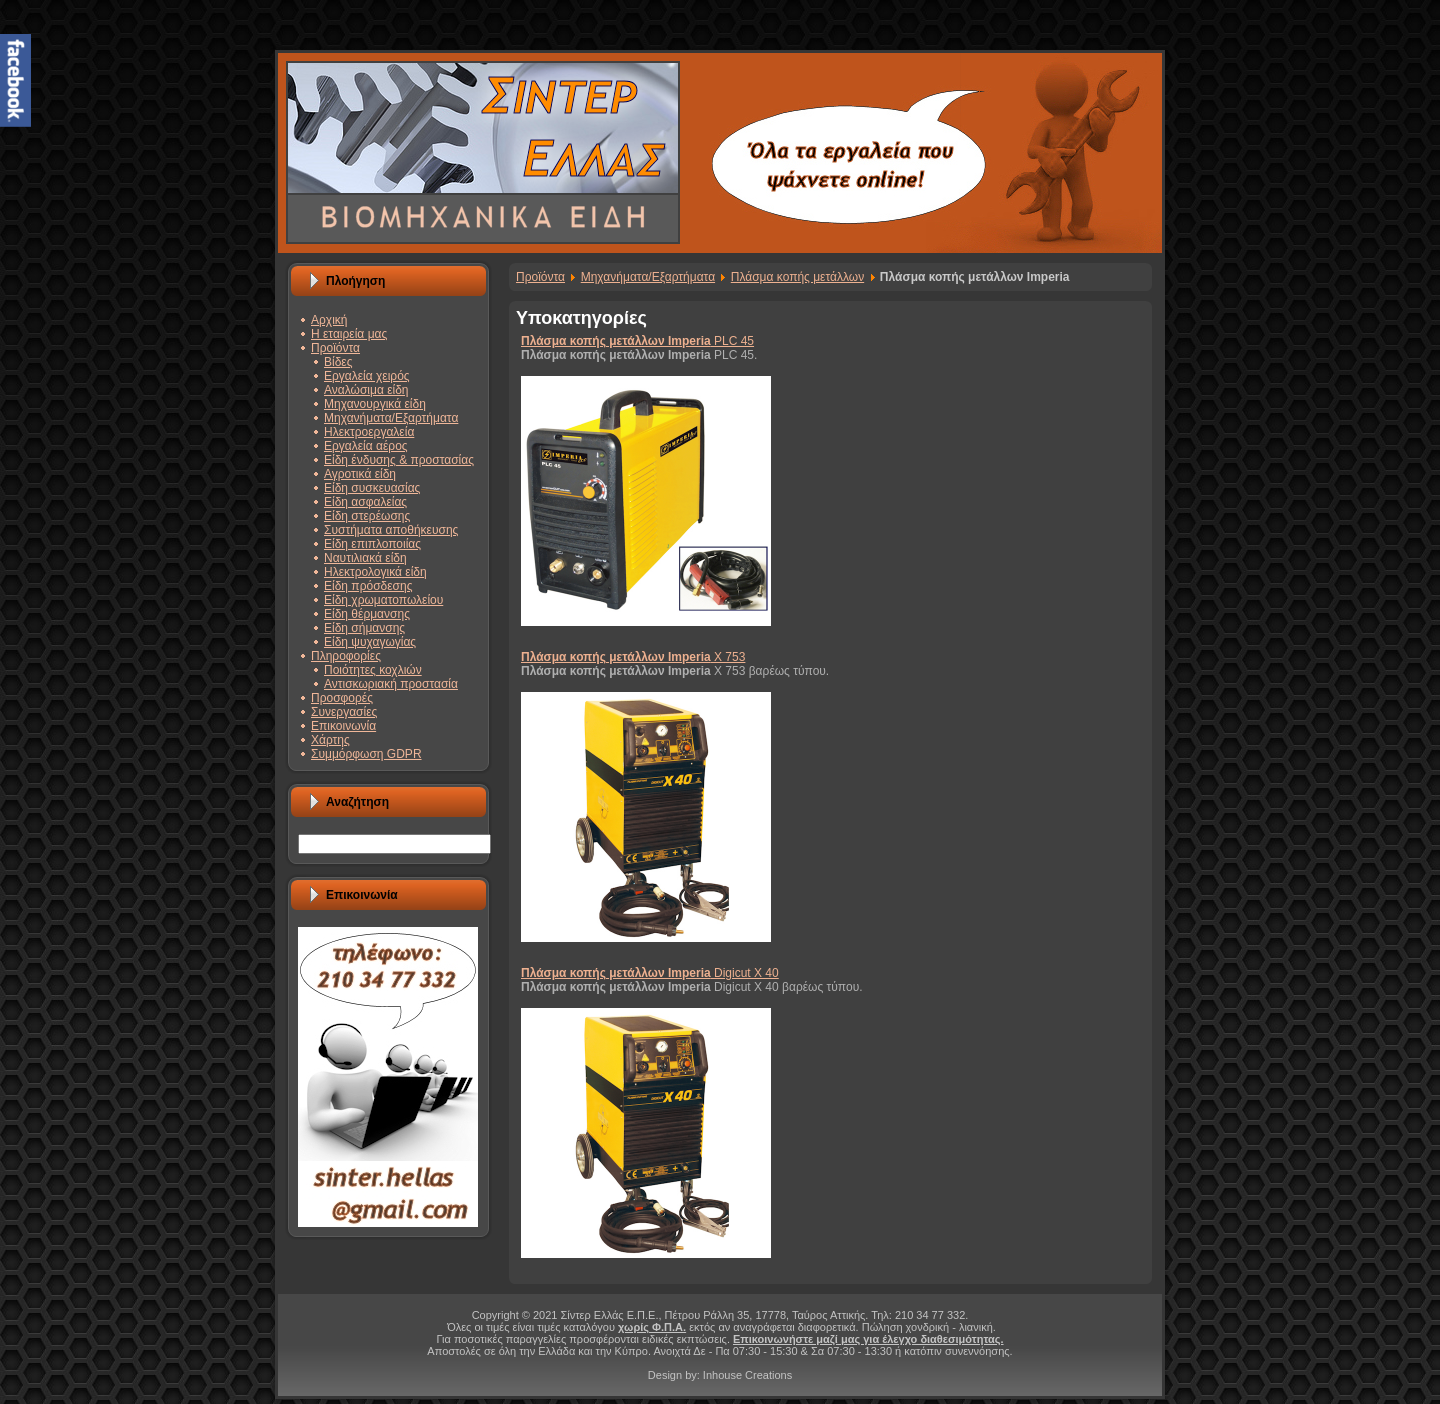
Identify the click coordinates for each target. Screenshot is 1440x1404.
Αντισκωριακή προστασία (391, 684)
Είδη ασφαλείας (365, 502)
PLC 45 (637, 341)
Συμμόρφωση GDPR (366, 754)
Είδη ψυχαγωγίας (370, 642)
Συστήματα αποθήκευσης (391, 530)
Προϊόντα (335, 348)
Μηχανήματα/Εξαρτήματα (391, 418)
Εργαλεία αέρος (366, 446)
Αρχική (329, 320)
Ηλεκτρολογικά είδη (375, 572)
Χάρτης (330, 740)
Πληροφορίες (346, 656)
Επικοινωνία (343, 726)
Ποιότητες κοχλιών (373, 670)
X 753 (633, 657)
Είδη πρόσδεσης (368, 586)
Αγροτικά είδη (360, 474)
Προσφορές (342, 698)
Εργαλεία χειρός (367, 376)
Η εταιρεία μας (349, 334)
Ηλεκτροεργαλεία (369, 432)
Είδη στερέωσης (367, 516)
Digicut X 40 (650, 973)
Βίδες (338, 362)
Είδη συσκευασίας (372, 488)
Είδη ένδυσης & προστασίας (399, 460)
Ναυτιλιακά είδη (365, 558)
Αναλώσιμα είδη (366, 390)
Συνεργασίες (344, 712)
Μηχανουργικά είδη (375, 404)
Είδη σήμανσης (364, 628)
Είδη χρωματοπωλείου (383, 600)
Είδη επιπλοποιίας (372, 544)
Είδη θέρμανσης (367, 614)
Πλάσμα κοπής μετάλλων (797, 277)
